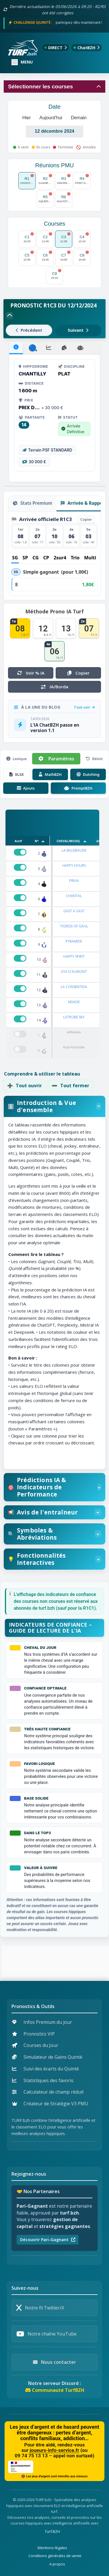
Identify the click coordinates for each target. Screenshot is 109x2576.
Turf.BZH (52, 2531)
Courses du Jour (35, 2045)
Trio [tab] (75, 557)
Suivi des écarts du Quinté (45, 2069)
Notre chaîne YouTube (46, 2333)
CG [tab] (35, 557)
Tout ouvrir (24, 1085)
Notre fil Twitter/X (40, 2307)
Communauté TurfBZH (54, 2390)
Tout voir (84, 707)
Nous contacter (54, 2362)
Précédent (29, 330)
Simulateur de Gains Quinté (47, 2057)
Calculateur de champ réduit (48, 2092)
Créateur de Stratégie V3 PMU (50, 2103)
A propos (57, 2564)
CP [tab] (46, 557)
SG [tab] (15, 557)
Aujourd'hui (50, 117)
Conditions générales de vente (54, 2555)
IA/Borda (54, 686)
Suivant (78, 330)
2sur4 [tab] (60, 557)
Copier (86, 519)
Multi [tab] (90, 557)
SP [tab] (25, 557)
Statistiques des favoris (42, 2080)
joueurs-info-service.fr (54, 2450)
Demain (79, 117)
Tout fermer (70, 1085)
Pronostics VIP (33, 2034)
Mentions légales (52, 2547)
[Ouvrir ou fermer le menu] (22, 62)
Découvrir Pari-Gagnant (47, 2239)
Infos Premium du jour (42, 2022)
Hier (26, 117)
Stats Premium (32, 503)
